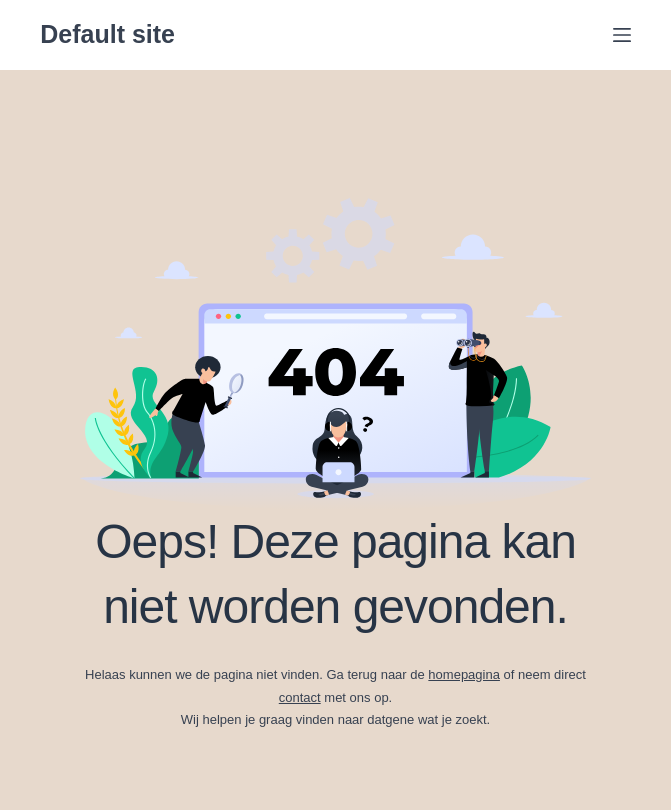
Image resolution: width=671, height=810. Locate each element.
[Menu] (622, 35)
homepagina (464, 674)
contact (300, 697)
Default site (107, 34)
